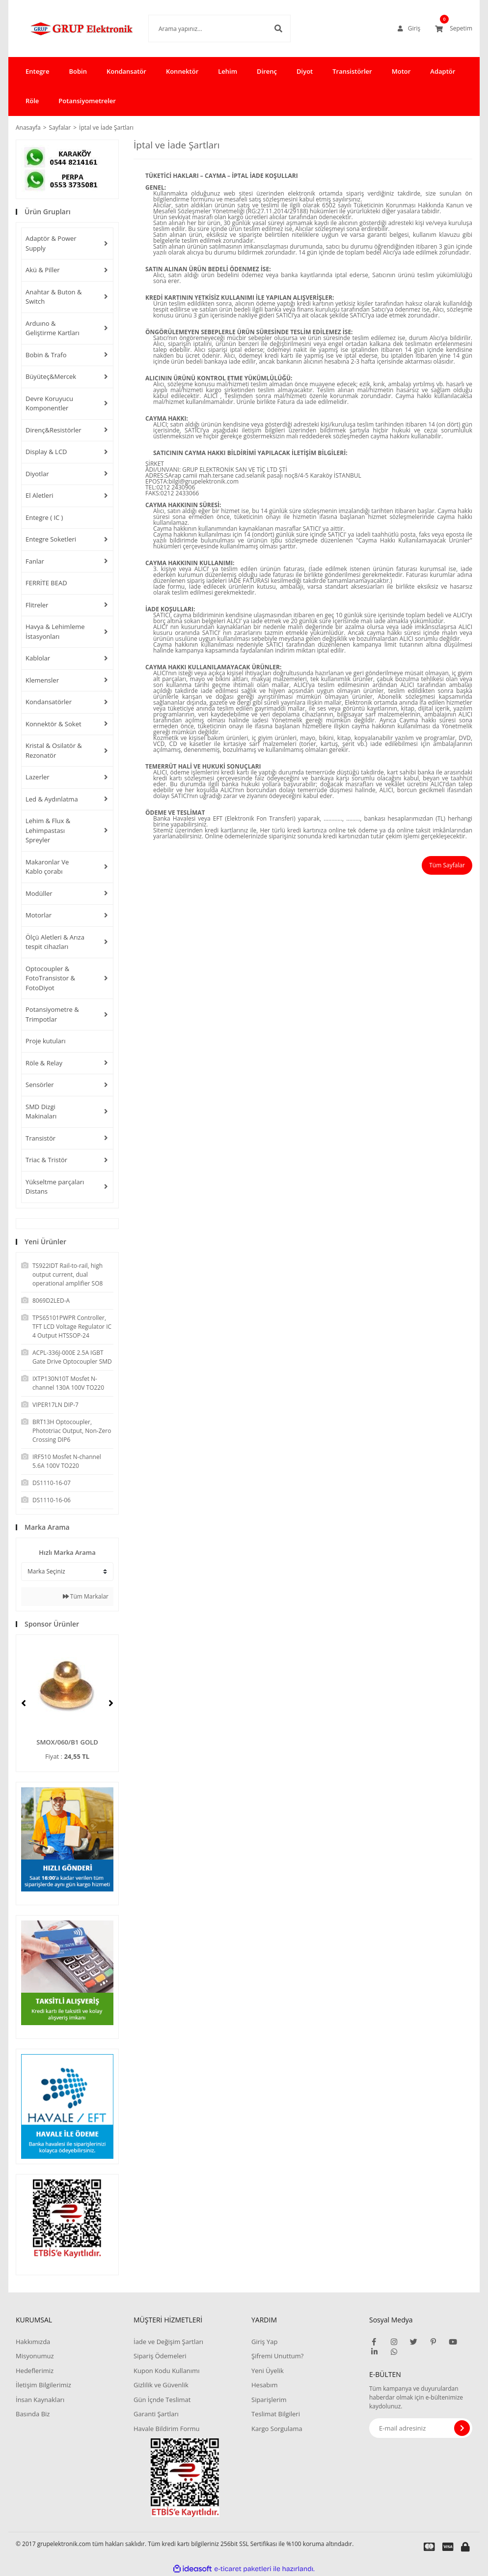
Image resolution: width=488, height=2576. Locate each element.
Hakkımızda (33, 2341)
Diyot (305, 71)
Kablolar (38, 658)
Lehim (227, 71)
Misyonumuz (35, 2355)
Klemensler (42, 680)
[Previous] (23, 1703)
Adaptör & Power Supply (51, 243)
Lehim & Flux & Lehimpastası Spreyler (48, 830)
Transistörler (352, 71)
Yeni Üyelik (267, 2370)
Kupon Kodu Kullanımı (166, 2370)
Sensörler (40, 1084)
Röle (32, 100)
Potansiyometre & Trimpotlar (52, 1014)
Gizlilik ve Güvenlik (161, 2384)
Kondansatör (126, 71)
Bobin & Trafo (46, 354)
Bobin (77, 71)
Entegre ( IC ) (44, 517)
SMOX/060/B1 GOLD (67, 1742)
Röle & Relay (44, 1063)
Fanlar (35, 561)
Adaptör (442, 71)
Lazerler (38, 777)
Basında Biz (33, 2413)
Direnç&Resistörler (53, 430)
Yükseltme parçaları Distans (55, 1186)
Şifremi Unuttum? (277, 2355)
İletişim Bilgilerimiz (43, 2384)
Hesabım (264, 2384)
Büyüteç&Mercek (51, 376)
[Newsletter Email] (420, 2428)
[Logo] (67, 28)
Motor (401, 71)
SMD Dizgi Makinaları (41, 1111)
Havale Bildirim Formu (167, 2428)
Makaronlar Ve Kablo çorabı (47, 867)
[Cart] (453, 28)
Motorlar (39, 915)
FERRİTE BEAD (46, 582)
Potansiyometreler (87, 100)
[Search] (205, 28)
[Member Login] (409, 28)
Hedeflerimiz (35, 2370)
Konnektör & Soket (53, 723)
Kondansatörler (49, 701)
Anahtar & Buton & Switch (53, 296)
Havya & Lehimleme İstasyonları (55, 631)
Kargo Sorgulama (276, 2428)
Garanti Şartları (156, 2413)
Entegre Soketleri (51, 539)
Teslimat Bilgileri (275, 2413)
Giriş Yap (264, 2341)
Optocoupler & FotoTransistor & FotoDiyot (50, 978)
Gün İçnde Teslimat (162, 2399)
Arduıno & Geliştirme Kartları (53, 328)
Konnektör (182, 71)
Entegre (37, 71)
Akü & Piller (43, 269)
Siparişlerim (269, 2399)
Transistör (40, 1138)
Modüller (39, 893)
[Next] (110, 1703)
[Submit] (462, 2428)
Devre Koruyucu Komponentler (49, 403)
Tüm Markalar (85, 1596)
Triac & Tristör (46, 1159)
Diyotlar (37, 473)
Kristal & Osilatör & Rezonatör (54, 750)
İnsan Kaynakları (40, 2399)
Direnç (267, 71)
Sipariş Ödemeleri (160, 2355)
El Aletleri (40, 495)
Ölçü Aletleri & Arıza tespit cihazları (55, 942)
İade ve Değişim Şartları (168, 2341)
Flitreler (37, 605)
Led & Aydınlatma (52, 799)
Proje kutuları (45, 1040)
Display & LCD (46, 451)
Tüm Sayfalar (447, 865)
